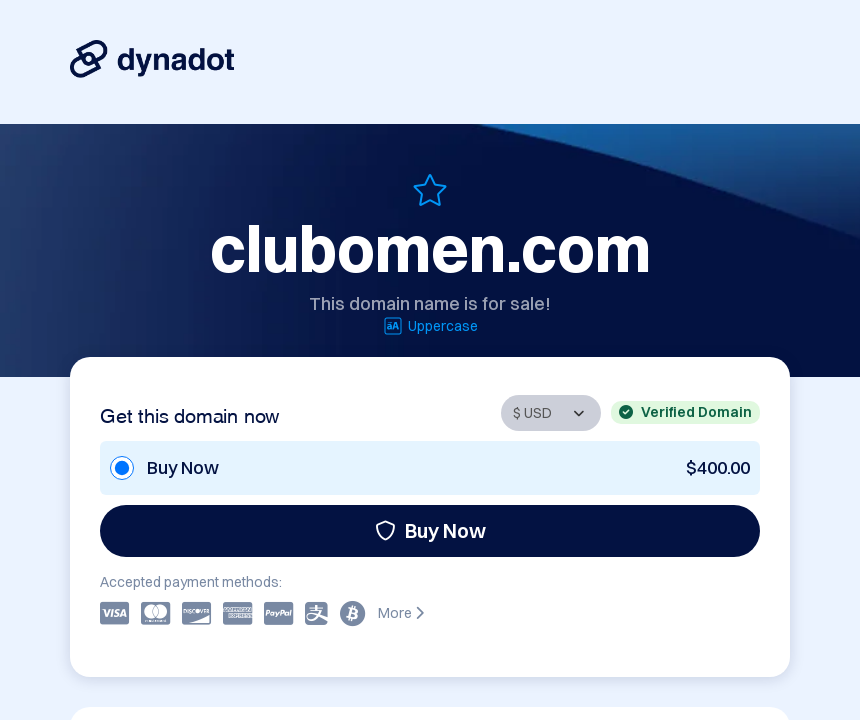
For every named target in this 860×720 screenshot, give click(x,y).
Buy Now (430, 530)
